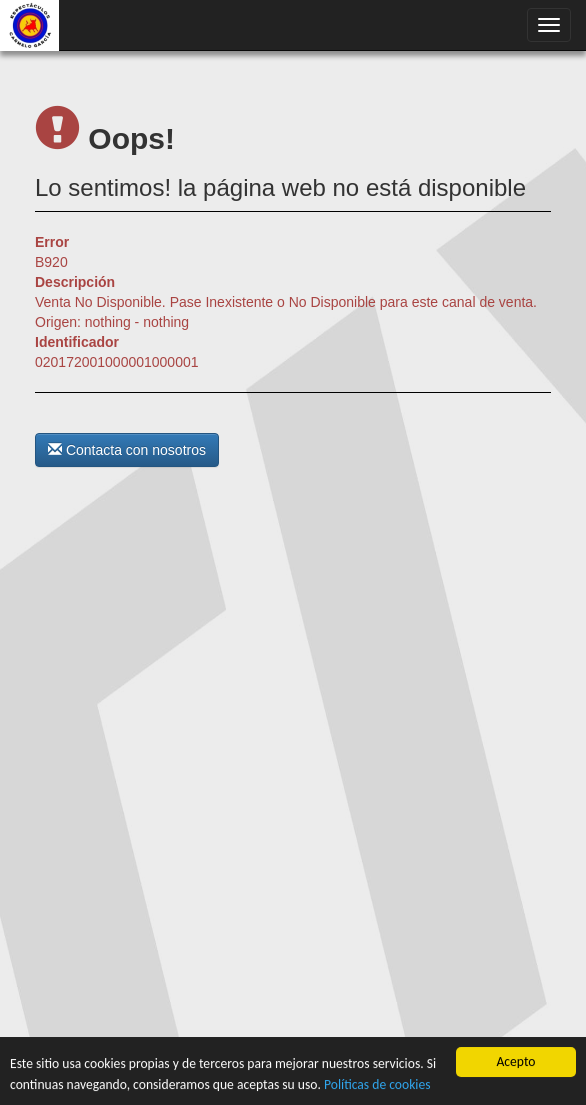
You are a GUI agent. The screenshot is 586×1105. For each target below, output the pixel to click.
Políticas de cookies (377, 1084)
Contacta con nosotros (127, 450)
